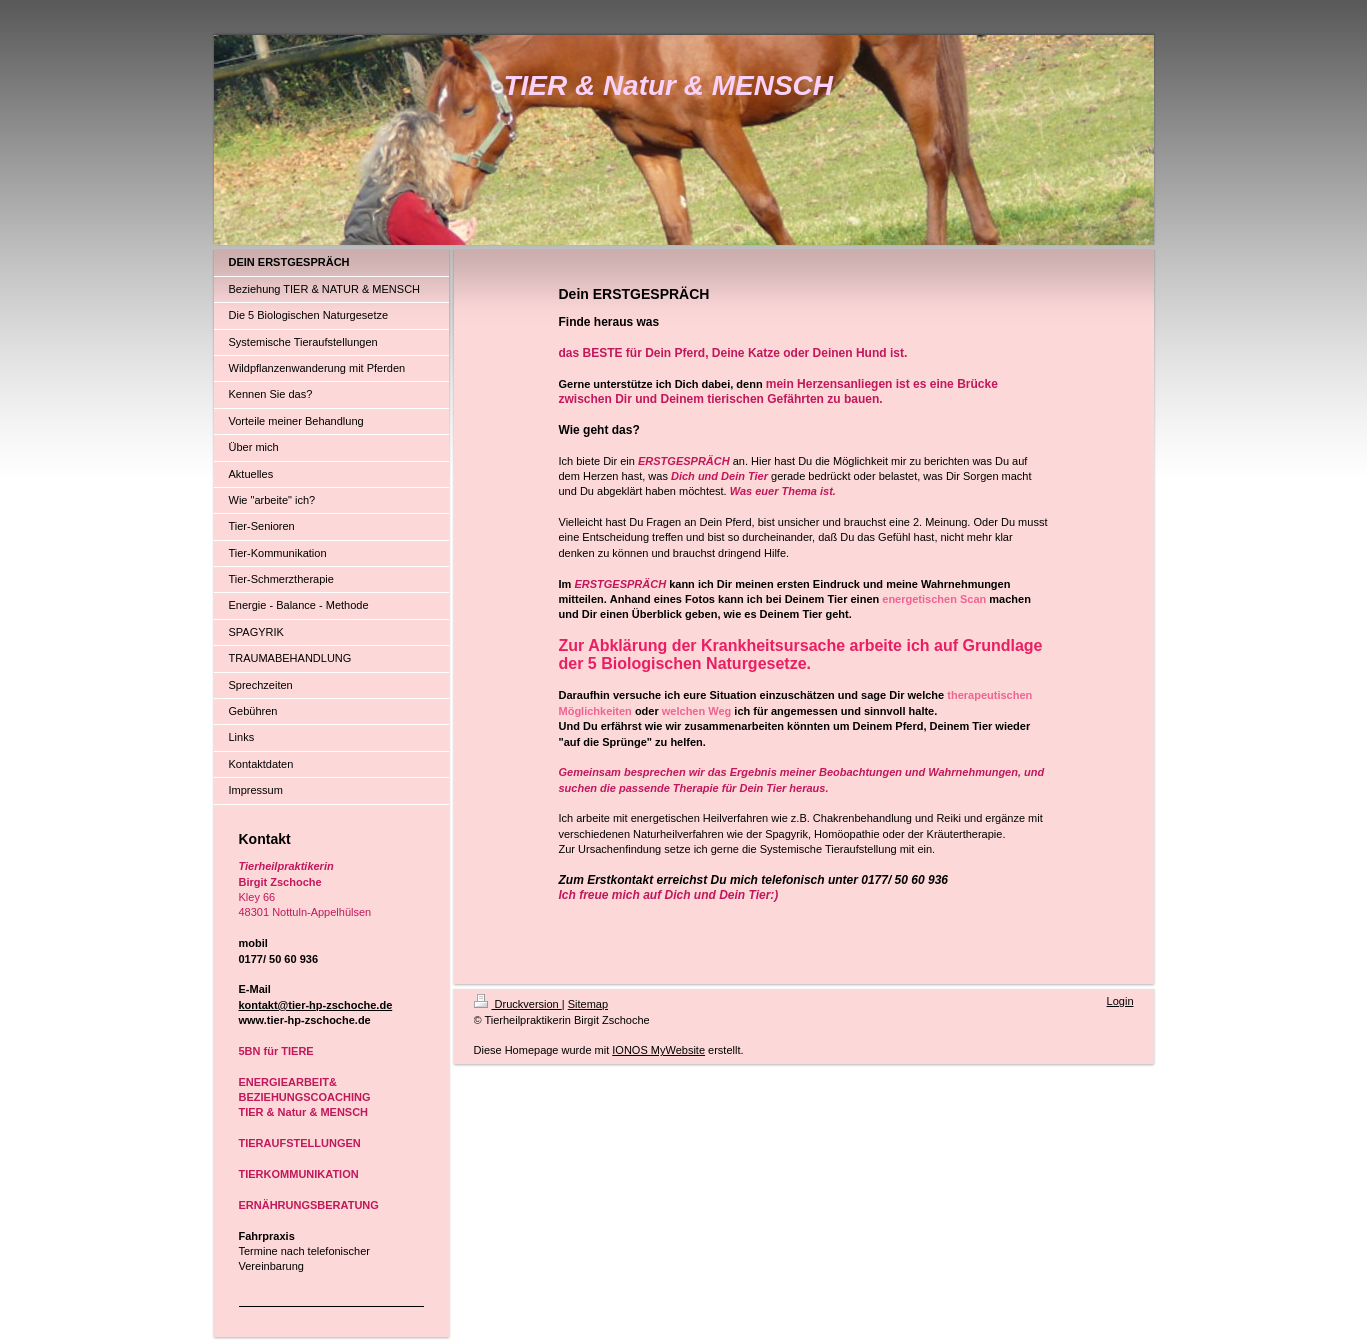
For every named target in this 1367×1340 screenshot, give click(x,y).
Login (1120, 1001)
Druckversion (518, 1004)
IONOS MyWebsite (658, 1050)
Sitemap (588, 1004)
